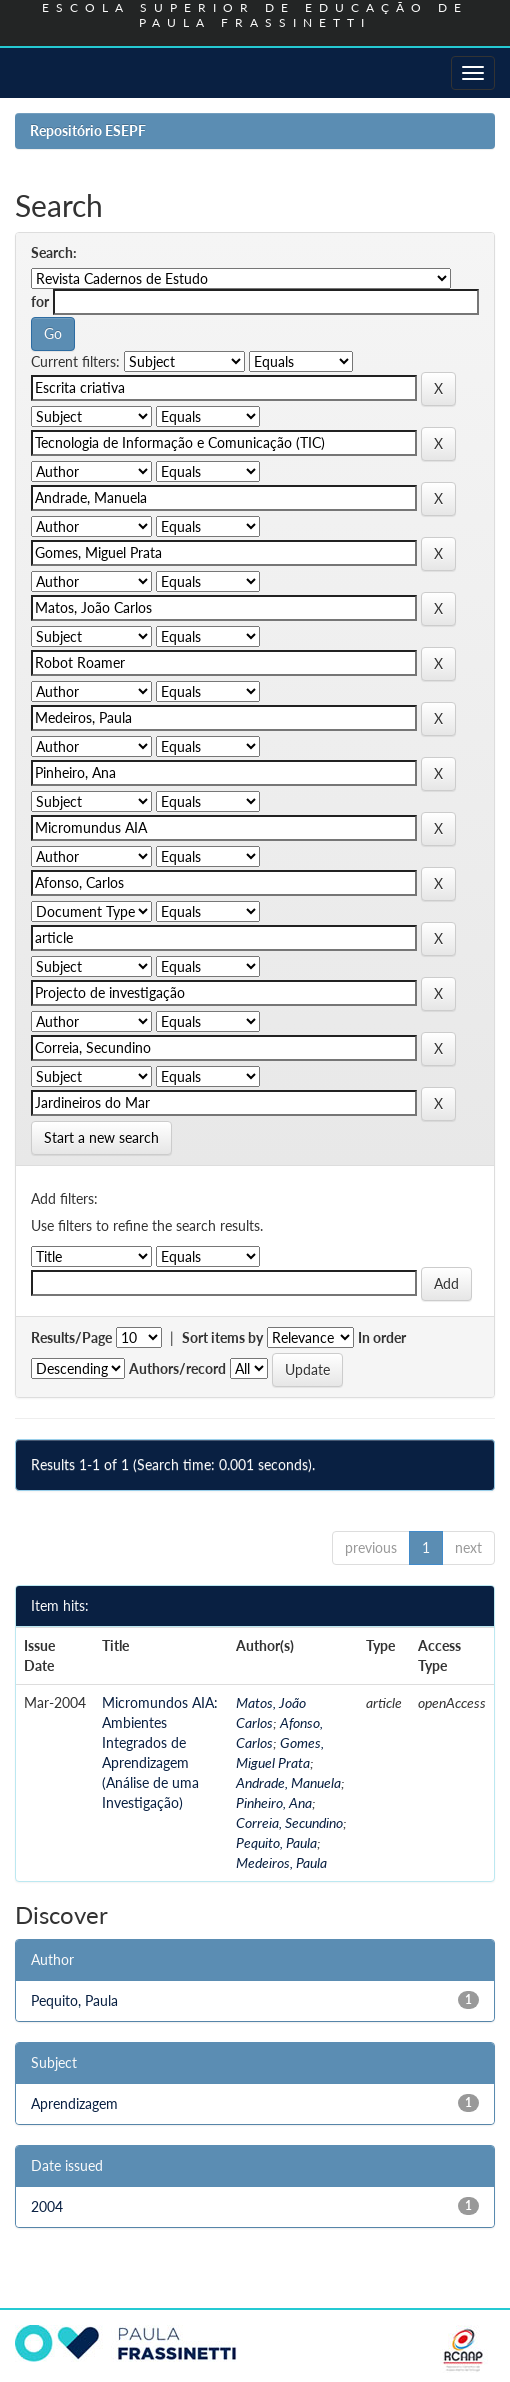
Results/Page (71, 1337)
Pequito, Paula (276, 1842)
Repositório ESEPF (88, 130)
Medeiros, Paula (281, 1862)
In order (382, 1337)
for (40, 301)
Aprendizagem (74, 2103)
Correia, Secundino (289, 1822)
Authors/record (177, 1368)
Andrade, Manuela (288, 1782)
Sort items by (222, 1337)
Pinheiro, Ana (274, 1802)
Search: (54, 252)
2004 (47, 2206)
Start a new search (101, 1137)
